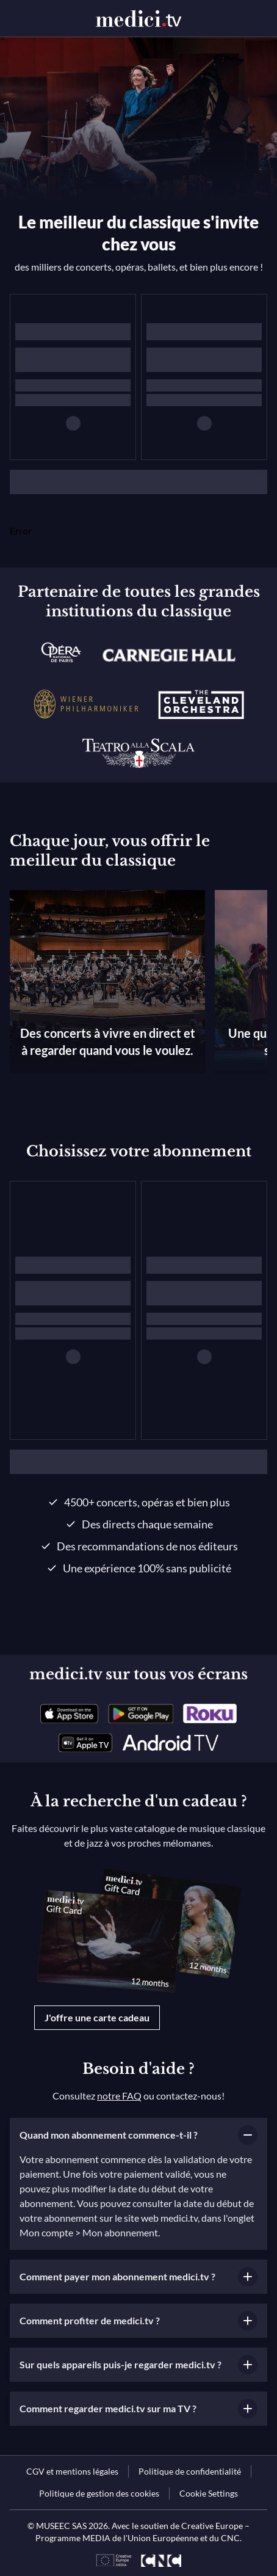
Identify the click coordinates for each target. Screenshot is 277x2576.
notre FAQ (119, 2095)
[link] (69, 1713)
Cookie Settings (208, 2493)
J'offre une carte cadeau (97, 2017)
